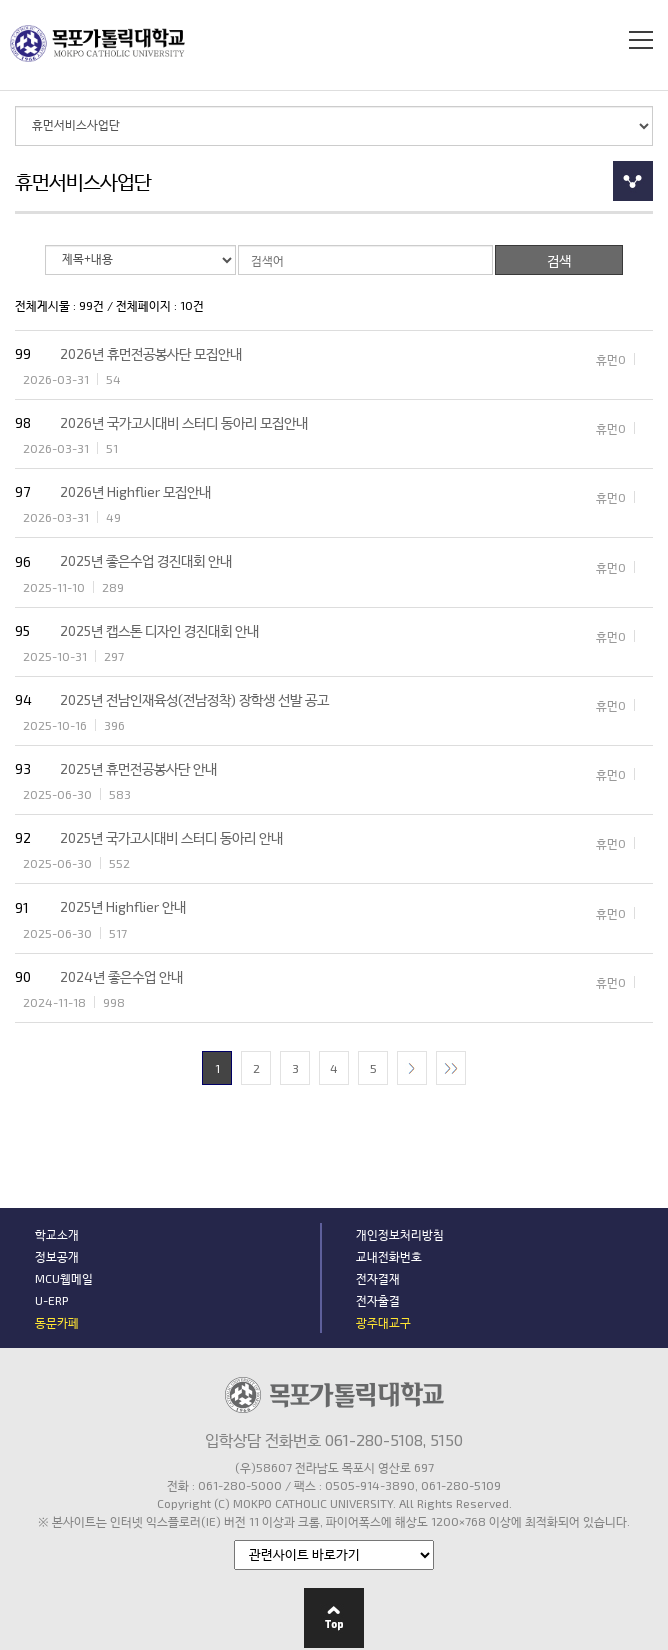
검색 (602, 39)
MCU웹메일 (64, 1278)
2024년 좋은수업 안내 (121, 976)
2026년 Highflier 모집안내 (135, 491)
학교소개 (57, 1234)
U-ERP (51, 1300)
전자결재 (378, 1278)
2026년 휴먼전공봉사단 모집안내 (151, 353)
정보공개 (57, 1256)
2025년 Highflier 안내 (123, 906)
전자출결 (378, 1300)
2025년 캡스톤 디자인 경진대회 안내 (159, 630)
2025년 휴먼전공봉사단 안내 (138, 768)
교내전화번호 (389, 1256)
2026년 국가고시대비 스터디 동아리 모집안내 (184, 422)
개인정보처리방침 (400, 1234)
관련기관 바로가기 (234, 1529)
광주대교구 (383, 1322)
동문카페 (57, 1322)
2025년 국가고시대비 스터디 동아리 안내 (171, 837)
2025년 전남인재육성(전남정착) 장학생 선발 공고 (194, 699)
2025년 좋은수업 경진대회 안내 (146, 560)
